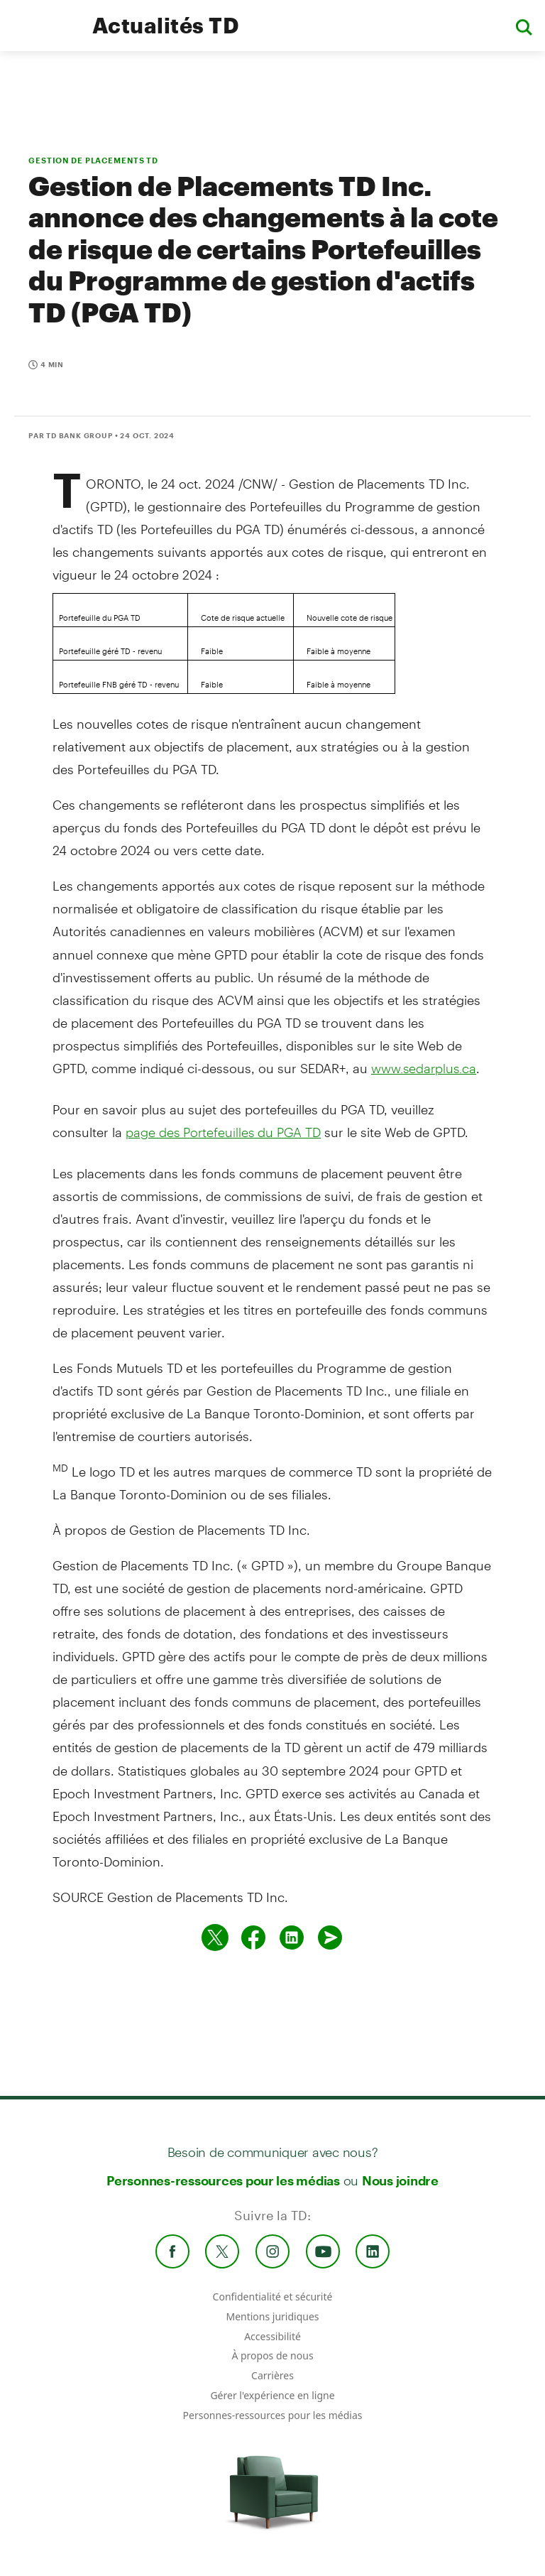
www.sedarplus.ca (423, 1068)
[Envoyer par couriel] (330, 1937)
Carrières (272, 2375)
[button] (524, 26)
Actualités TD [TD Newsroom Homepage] (165, 25)
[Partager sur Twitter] (215, 1937)
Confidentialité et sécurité (273, 2296)
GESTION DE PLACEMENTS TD (93, 160)
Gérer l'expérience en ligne (272, 2395)
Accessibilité (272, 2336)
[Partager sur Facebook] (253, 1937)
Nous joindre (400, 2180)
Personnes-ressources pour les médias (223, 2180)
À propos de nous (272, 2355)
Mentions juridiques (272, 2316)
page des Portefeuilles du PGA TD (223, 1132)
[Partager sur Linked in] (291, 1937)
